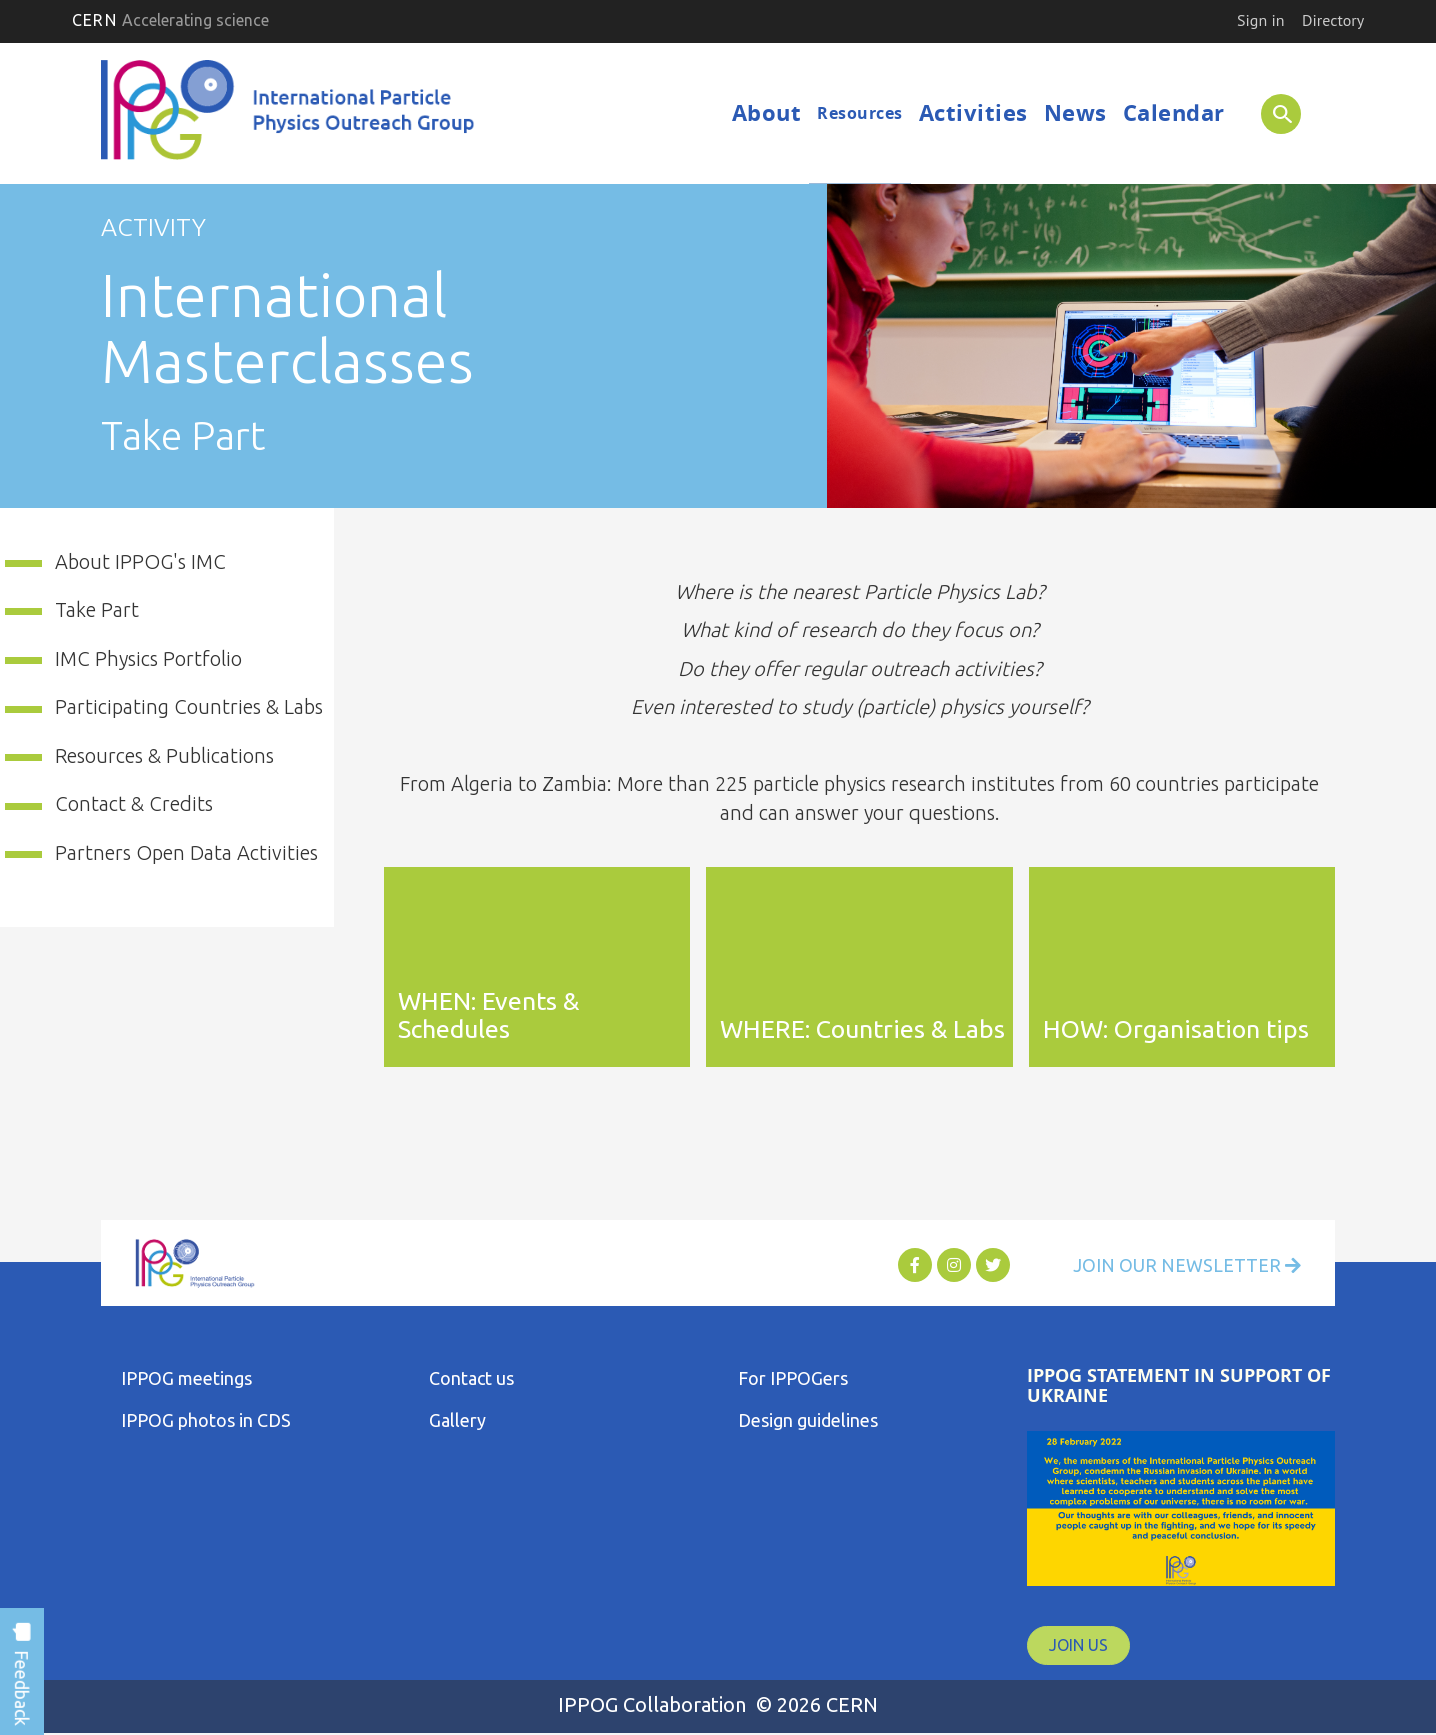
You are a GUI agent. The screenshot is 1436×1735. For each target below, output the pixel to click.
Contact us (471, 1378)
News (1075, 112)
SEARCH (1273, 113)
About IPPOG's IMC (140, 561)
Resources (860, 113)
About (767, 112)
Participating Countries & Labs (189, 706)
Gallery (457, 1420)
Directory (1333, 20)
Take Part (97, 609)
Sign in (1260, 20)
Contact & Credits (134, 803)
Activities (973, 112)
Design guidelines (808, 1420)
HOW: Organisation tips (1176, 1029)
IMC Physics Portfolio (148, 658)
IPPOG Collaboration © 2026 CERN (718, 1704)
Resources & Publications (164, 755)
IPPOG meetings (186, 1378)
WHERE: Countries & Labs (862, 1029)
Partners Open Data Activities (186, 852)
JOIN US (1078, 1645)
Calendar (1174, 112)
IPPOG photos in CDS (206, 1420)
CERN (170, 20)
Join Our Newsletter (1187, 1265)
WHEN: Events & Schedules (488, 1015)
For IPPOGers (793, 1378)
